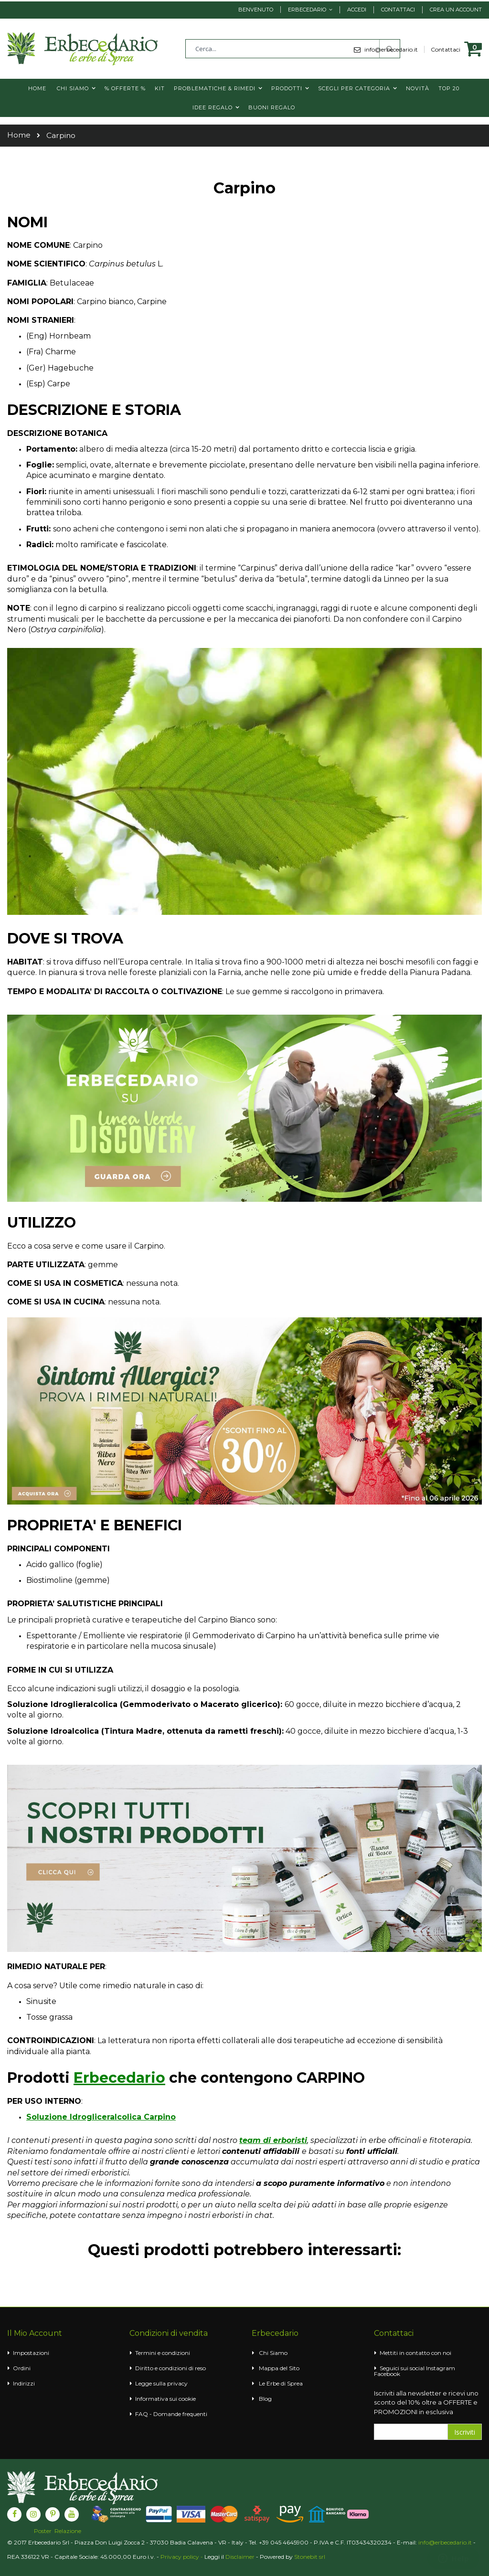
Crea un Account (456, 9)
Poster (43, 2531)
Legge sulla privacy (161, 2383)
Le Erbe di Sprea (281, 2383)
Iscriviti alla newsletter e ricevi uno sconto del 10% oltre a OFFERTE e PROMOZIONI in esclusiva (426, 2402)
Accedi (356, 9)
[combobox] (292, 48)
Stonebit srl (309, 2556)
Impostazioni (31, 2352)
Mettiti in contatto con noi (415, 2352)
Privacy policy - (182, 2556)
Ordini (22, 2368)
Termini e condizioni (162, 2352)
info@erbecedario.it (445, 2542)
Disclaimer (240, 2556)
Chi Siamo (273, 2352)
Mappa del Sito (279, 2368)
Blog (265, 2398)
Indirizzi (24, 2383)
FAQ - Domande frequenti (171, 2413)
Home (19, 134)
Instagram (440, 2368)
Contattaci (398, 9)
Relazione (67, 2531)
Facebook (387, 2373)
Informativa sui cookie (165, 2398)
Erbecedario (307, 9)
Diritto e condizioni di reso (170, 2368)
